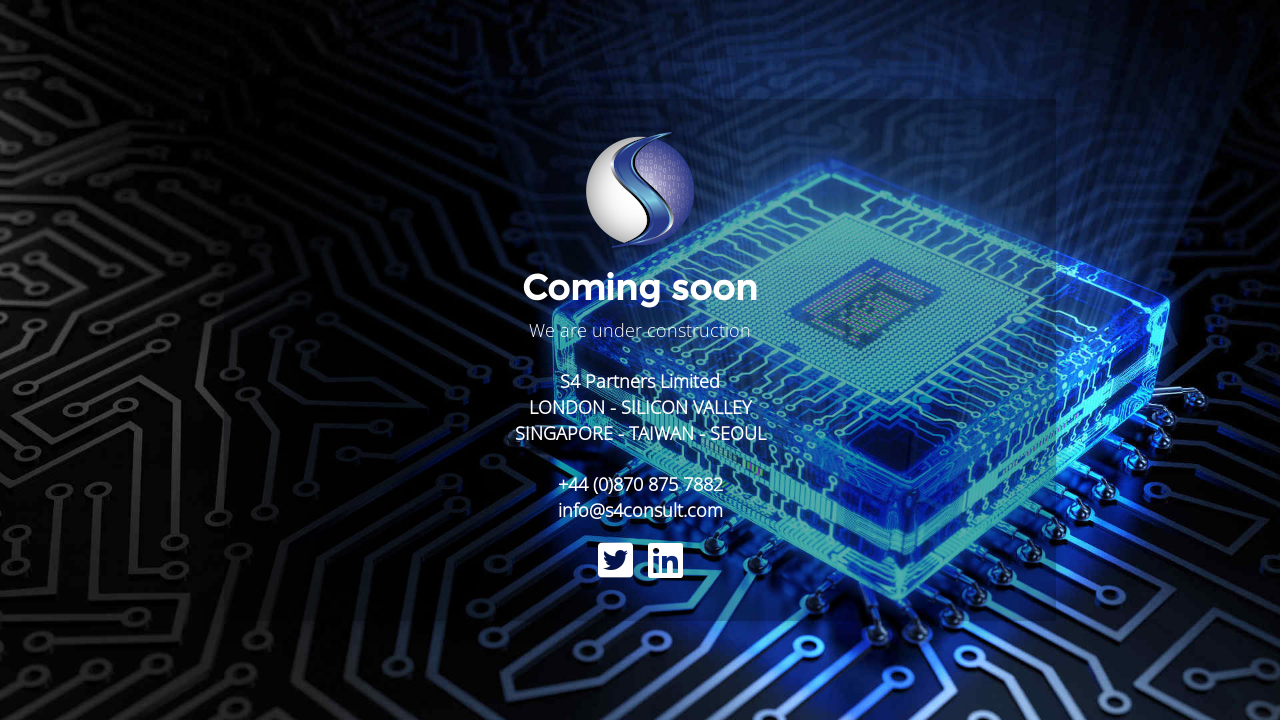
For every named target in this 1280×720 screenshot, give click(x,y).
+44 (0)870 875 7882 (640, 484)
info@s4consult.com (640, 510)
